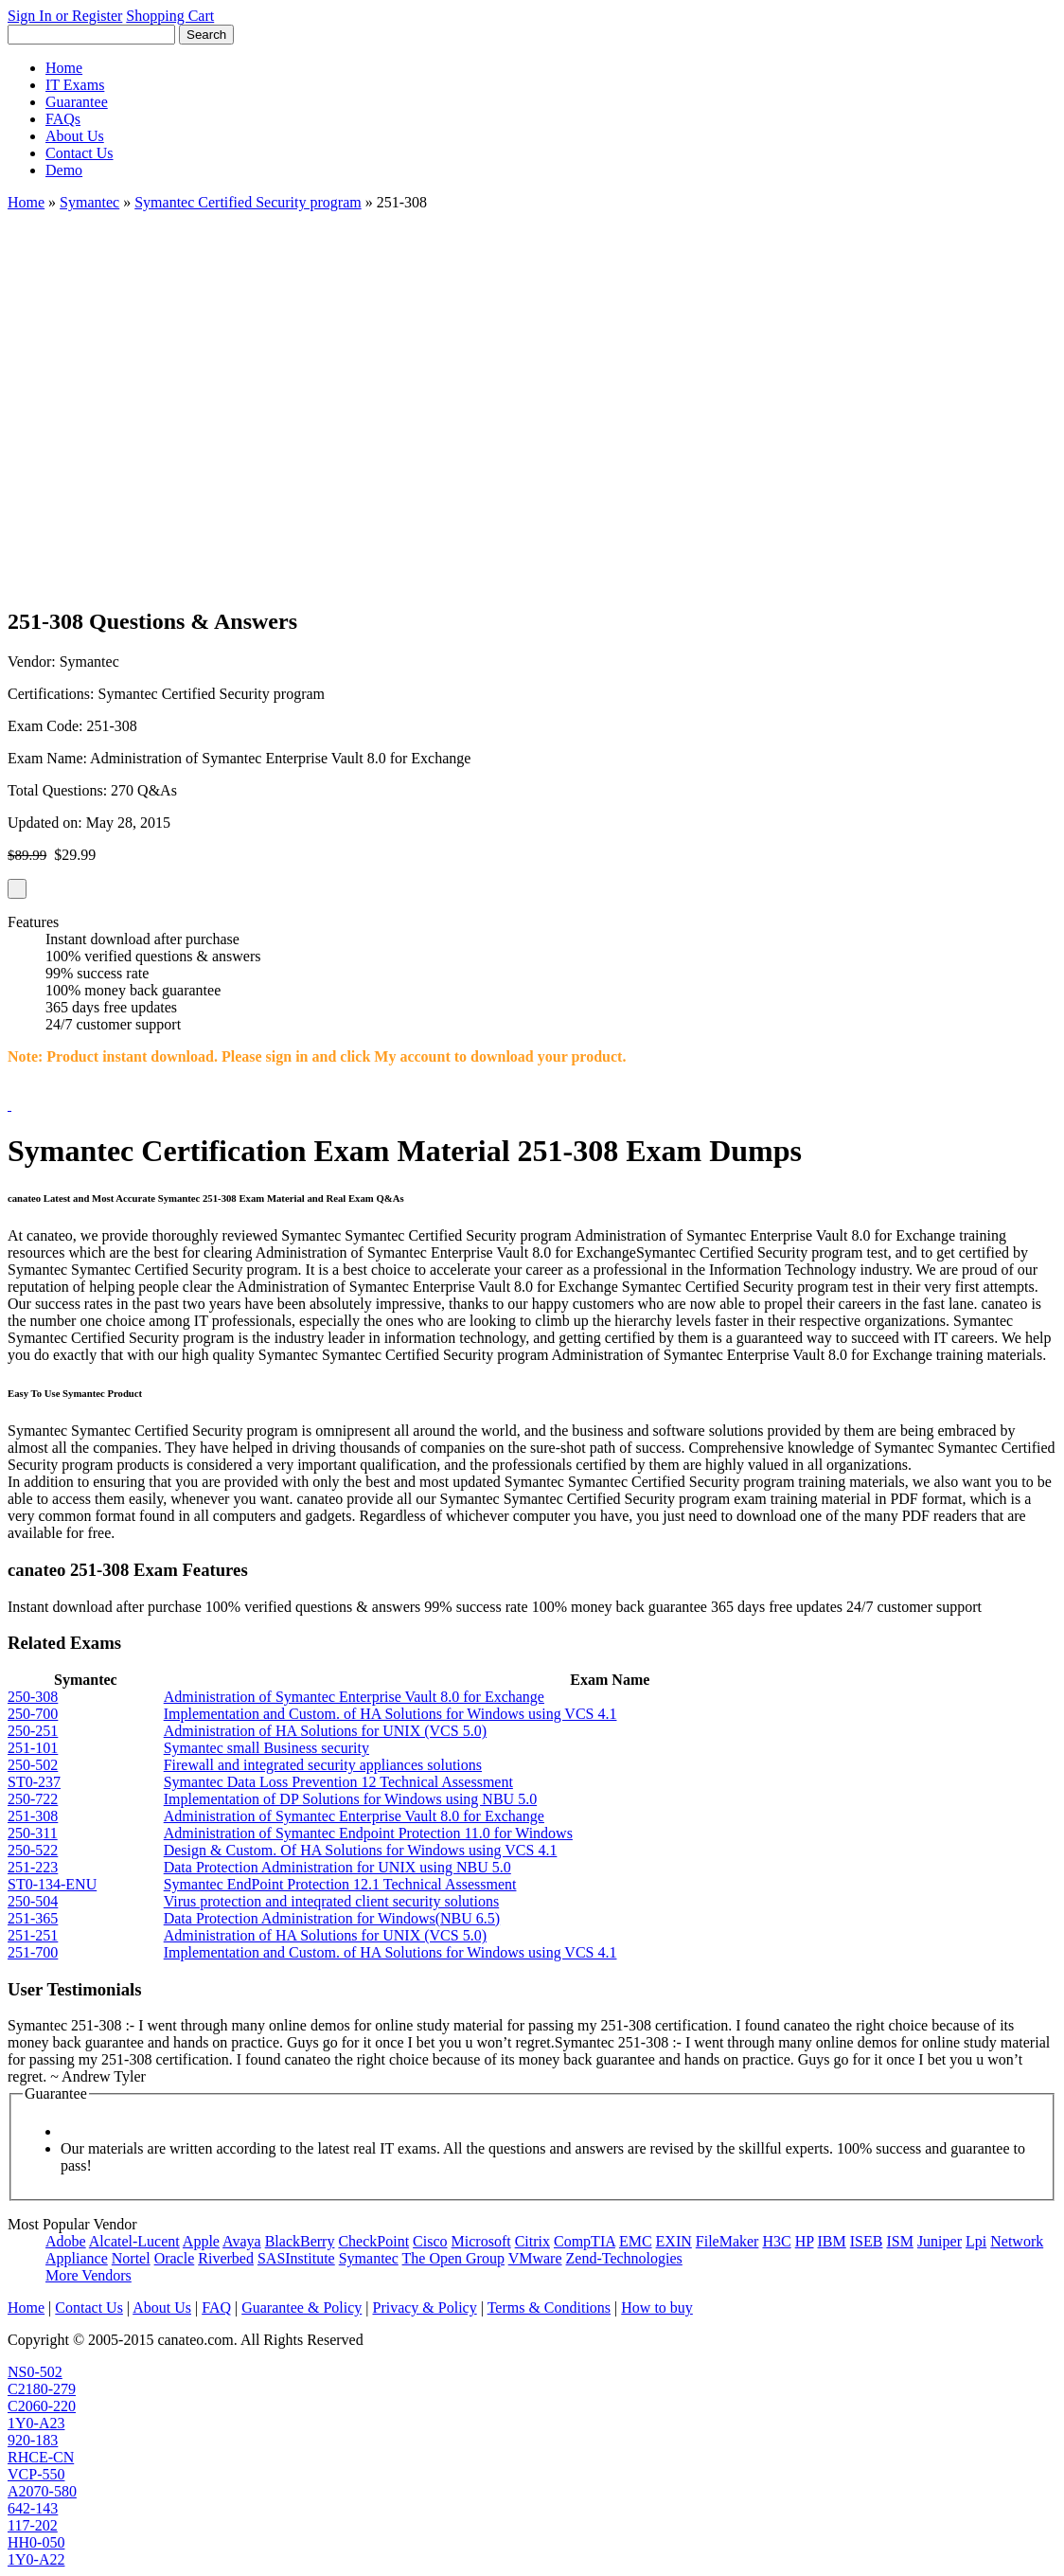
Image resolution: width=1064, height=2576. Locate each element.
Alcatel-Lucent (134, 2241)
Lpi (976, 2241)
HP (804, 2241)
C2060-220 (42, 2406)
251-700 (33, 1952)
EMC (635, 2241)
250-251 (33, 1731)
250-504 (33, 1901)
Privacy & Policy (424, 2307)
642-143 (33, 2508)
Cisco (430, 2241)
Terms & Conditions (549, 2307)
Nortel (131, 2258)
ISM (899, 2241)
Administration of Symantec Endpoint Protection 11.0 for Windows (368, 1833)
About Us (74, 136)
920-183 (33, 2440)
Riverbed (226, 2258)
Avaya (241, 2241)
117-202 (33, 2525)
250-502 (33, 1765)
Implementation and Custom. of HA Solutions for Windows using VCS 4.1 (390, 1714)
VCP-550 (36, 2474)
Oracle (174, 2258)
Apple (201, 2241)
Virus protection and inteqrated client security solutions (332, 1901)
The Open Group (453, 2258)
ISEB (866, 2241)
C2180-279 (42, 2389)
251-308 (33, 1816)
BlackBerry (300, 2241)
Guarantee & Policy (301, 2307)
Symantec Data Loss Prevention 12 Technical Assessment (338, 1782)
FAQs (62, 119)
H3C (776, 2241)
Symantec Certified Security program (247, 202)
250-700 (33, 1714)
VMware (535, 2258)
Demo (63, 170)
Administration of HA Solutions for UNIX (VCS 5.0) (325, 1731)
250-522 (33, 1850)
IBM (832, 2241)
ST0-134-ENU (52, 1884)
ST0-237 (34, 1782)
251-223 (33, 1867)
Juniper (939, 2241)
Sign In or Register (65, 16)
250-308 (33, 1697)
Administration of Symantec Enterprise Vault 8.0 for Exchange (354, 1697)
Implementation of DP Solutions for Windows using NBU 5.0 (350, 1799)
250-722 (33, 1799)
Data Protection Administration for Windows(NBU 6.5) (332, 1918)
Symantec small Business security (266, 1748)
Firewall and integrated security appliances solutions (323, 1765)
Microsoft (481, 2241)
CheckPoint (373, 2241)
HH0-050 (36, 2542)
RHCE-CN (41, 2457)
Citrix (532, 2241)
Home (63, 68)
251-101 (33, 1748)
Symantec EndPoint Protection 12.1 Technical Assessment (340, 1884)
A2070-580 (42, 2491)
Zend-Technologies (624, 2258)
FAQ (216, 2307)
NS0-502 (35, 2372)
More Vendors (88, 2275)
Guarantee (76, 102)
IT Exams (74, 85)
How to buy (657, 2307)
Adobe (65, 2241)
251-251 (33, 1935)
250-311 (33, 1833)
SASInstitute (296, 2258)
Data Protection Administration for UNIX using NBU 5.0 (337, 1867)
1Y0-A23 (36, 2423)
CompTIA (584, 2241)
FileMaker (727, 2241)
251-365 (33, 1918)
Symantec (89, 202)
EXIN (674, 2241)
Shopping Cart (170, 16)
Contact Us (79, 153)
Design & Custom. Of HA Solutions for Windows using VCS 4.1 (361, 1850)
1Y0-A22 (36, 2559)
